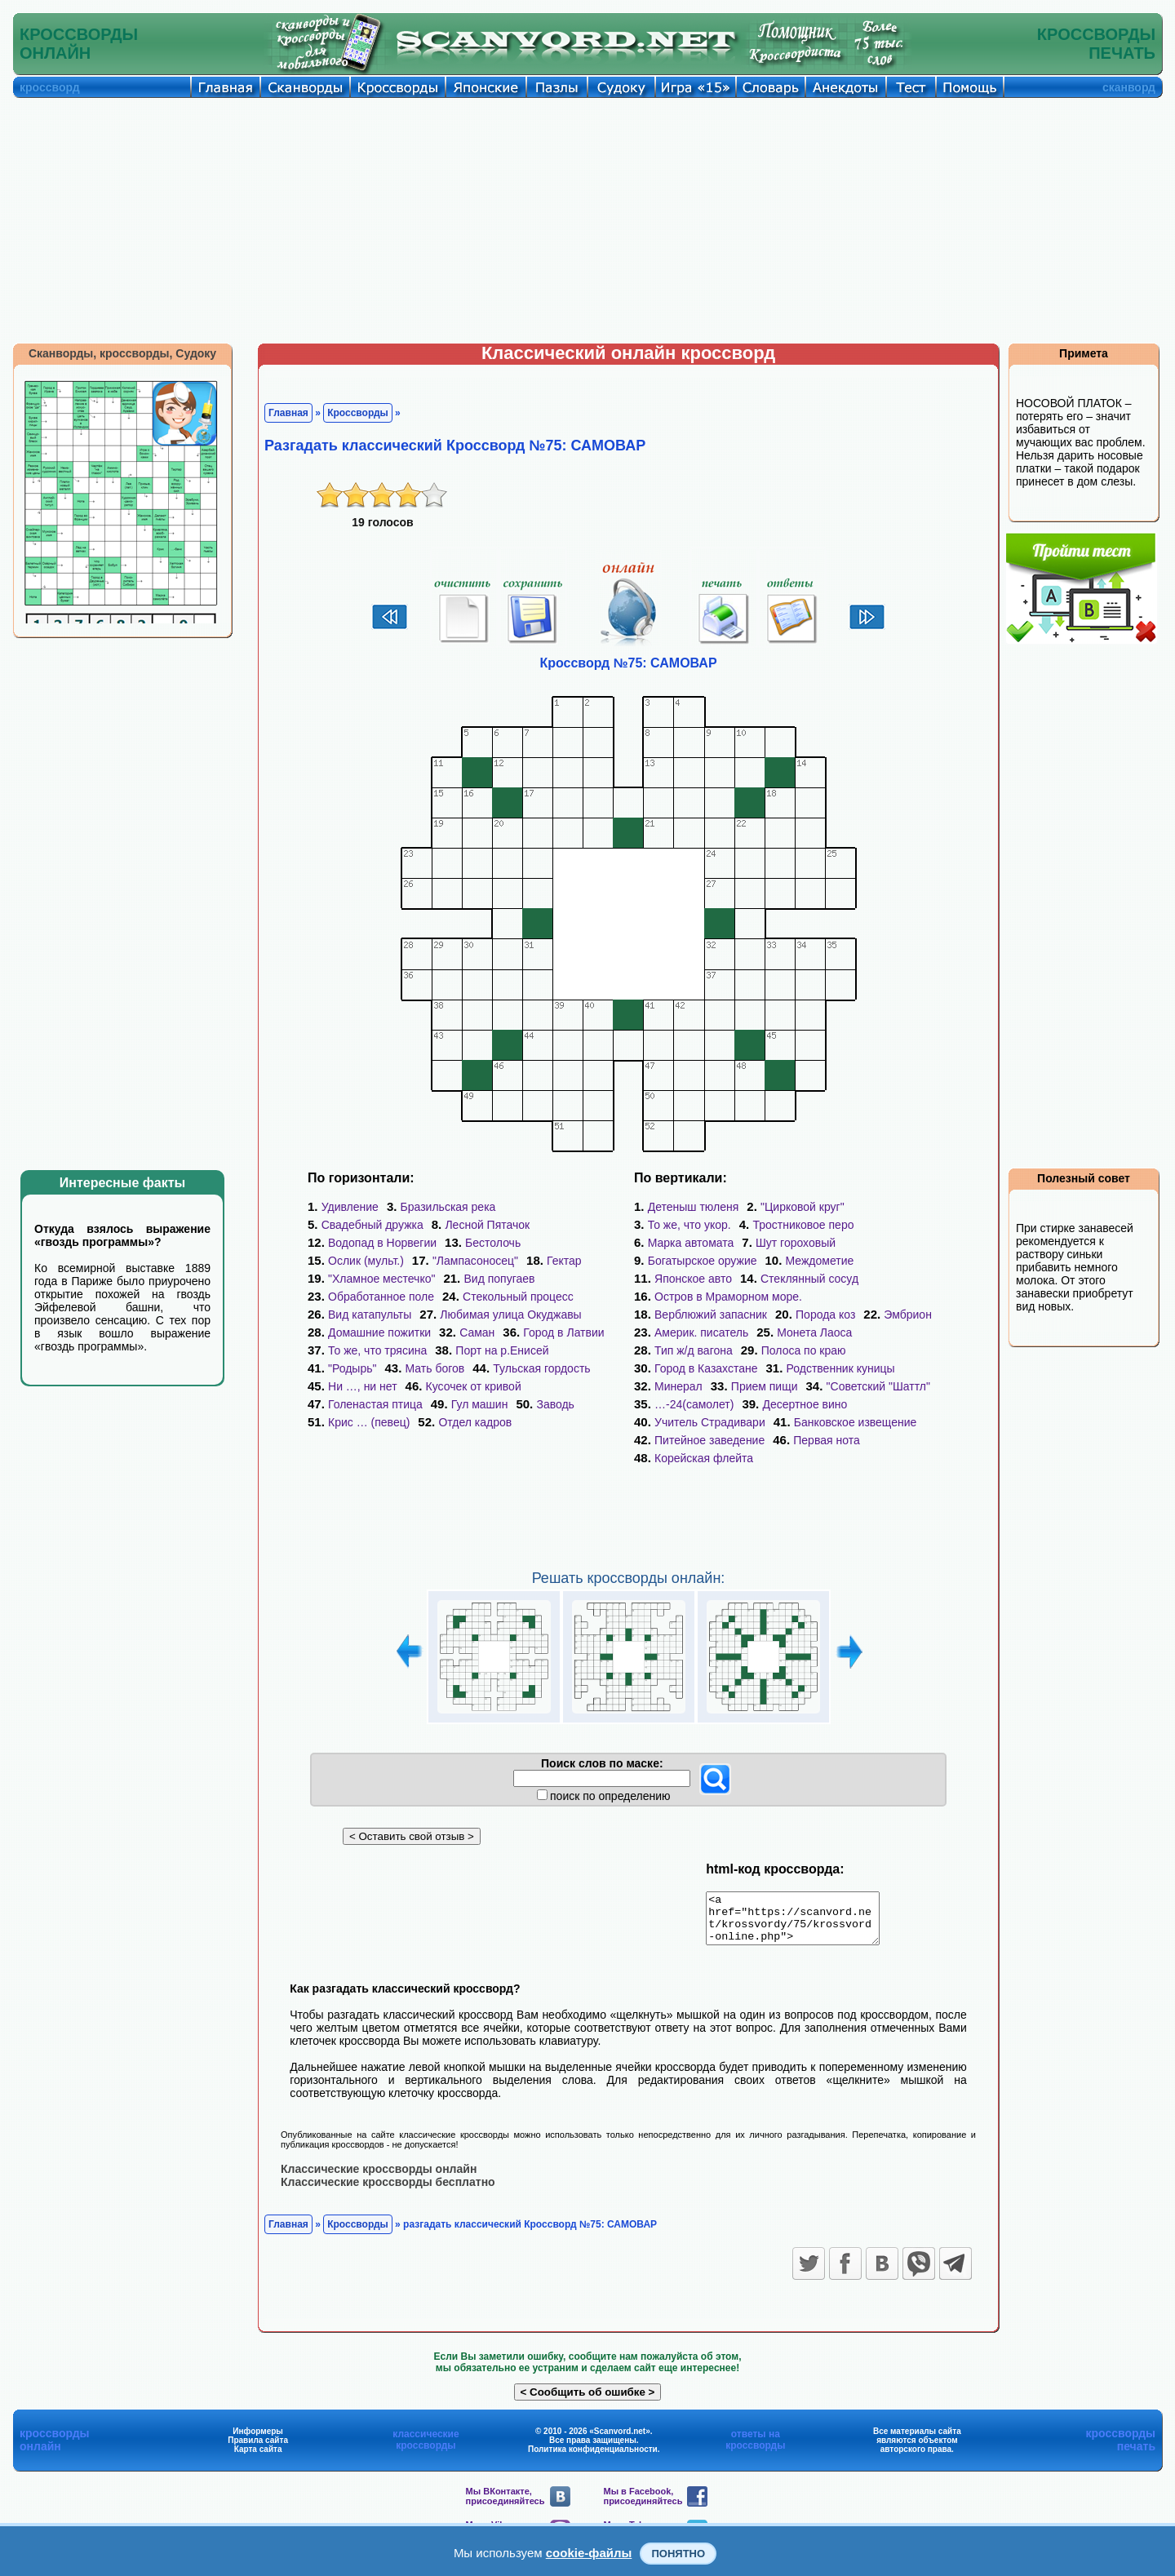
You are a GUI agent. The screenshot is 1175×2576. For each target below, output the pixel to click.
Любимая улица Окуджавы (510, 1314)
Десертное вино (804, 1404)
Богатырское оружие (702, 1260)
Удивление (350, 1206)
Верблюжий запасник (710, 1314)
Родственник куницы (841, 1368)
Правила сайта (258, 2449)
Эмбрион (908, 1314)
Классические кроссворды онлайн (379, 2177)
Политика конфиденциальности (593, 2458)
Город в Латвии (563, 1332)
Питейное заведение (709, 1440)
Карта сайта (258, 2458)
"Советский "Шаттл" (878, 1386)
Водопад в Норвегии (382, 1242)
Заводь (555, 1404)
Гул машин (479, 1404)
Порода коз (825, 1314)
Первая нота (826, 1440)
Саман (476, 1332)
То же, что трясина (377, 1350)
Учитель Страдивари (709, 1422)
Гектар (564, 1260)
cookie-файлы (589, 2553)
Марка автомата (691, 1242)
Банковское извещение (855, 1422)
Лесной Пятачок (487, 1224)
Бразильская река (448, 1206)
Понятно (678, 2553)
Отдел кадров (475, 1422)
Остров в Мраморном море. (728, 1296)
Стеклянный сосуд (809, 1278)
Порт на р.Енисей (501, 1350)
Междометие (820, 1260)
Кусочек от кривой (473, 1386)
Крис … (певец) (369, 1422)
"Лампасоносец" (475, 1260)
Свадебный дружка (372, 1224)
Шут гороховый (796, 1242)
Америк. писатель (701, 1332)
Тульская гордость (541, 1368)
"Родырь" (352, 1368)
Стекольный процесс (518, 1296)
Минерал (678, 1386)
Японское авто (693, 1278)
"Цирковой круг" (802, 1206)
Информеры (258, 2440)
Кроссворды (357, 413)
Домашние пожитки (379, 1332)
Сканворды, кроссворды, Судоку (122, 353)
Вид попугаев (498, 1278)
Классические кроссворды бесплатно (388, 2190)
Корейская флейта (703, 1458)
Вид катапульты (369, 1314)
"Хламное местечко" (381, 1278)
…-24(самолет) (694, 1404)
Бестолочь (493, 1242)
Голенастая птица (375, 1404)
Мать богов (435, 1368)
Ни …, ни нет (362, 1386)
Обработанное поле (381, 1296)
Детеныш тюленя (693, 1206)
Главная (288, 413)
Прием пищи (764, 1386)
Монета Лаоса (814, 1332)
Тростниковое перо (803, 1224)
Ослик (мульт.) (366, 1260)
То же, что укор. (689, 1224)
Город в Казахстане (705, 1368)
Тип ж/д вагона (693, 1350)
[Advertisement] (587, 220)
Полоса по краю (803, 1350)
